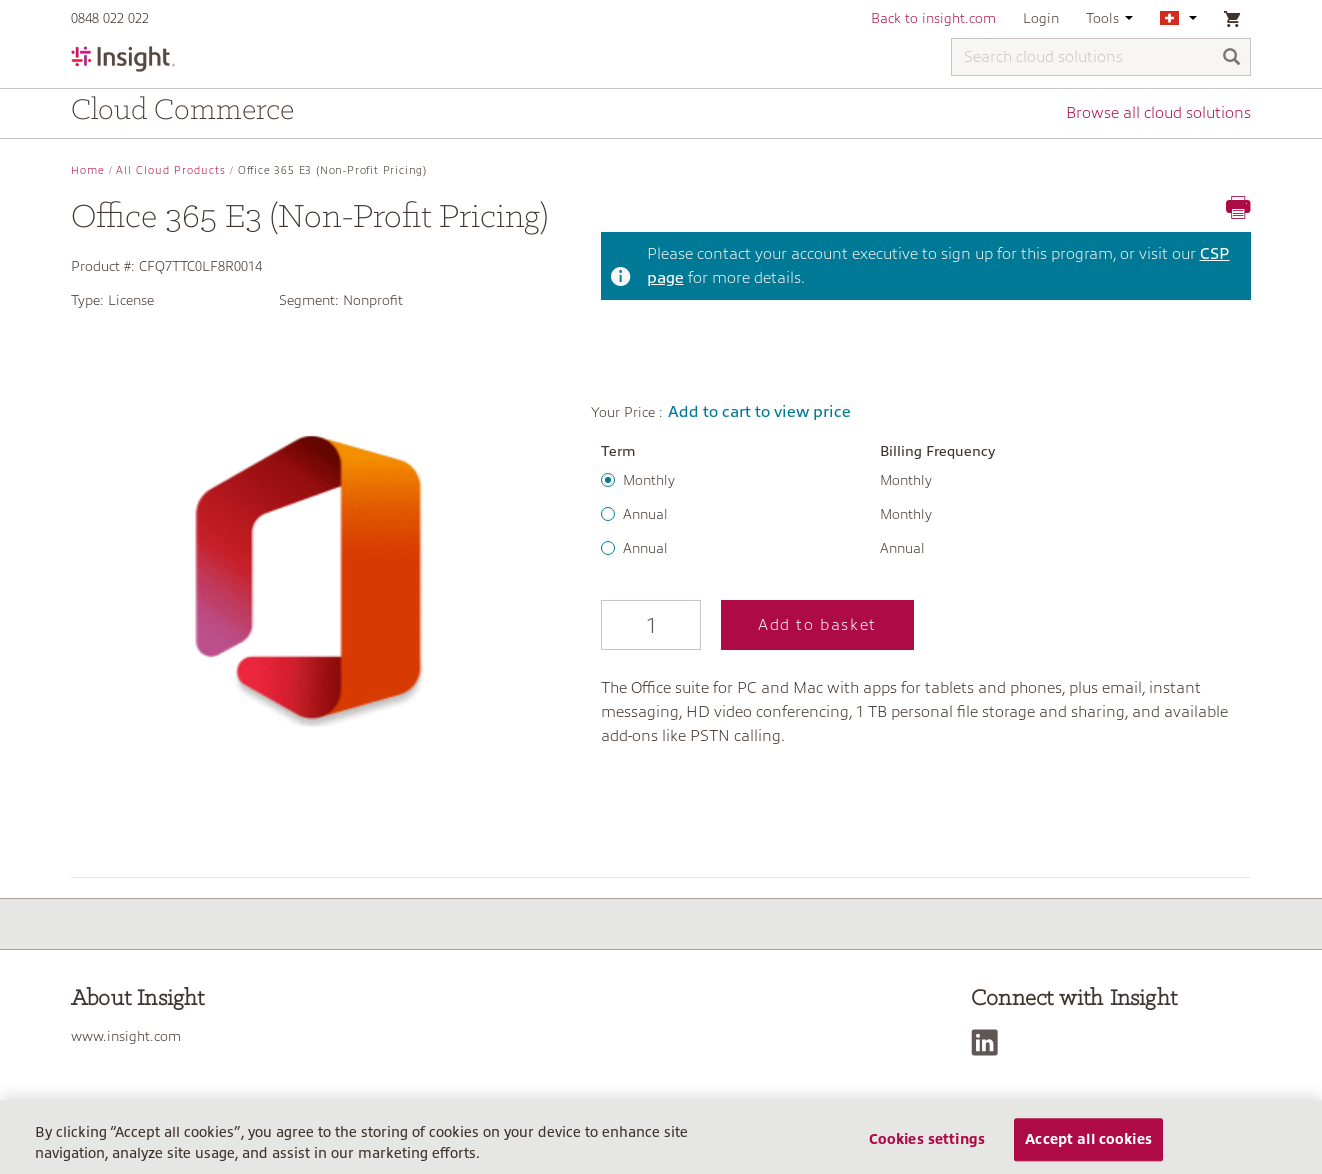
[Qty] (651, 625)
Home (88, 170)
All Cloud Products (171, 170)
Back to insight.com (933, 18)
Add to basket (817, 625)
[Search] (1232, 58)
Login (1041, 18)
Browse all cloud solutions (1158, 113)
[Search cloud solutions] (1101, 57)
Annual (645, 514)
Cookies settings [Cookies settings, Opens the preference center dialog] (927, 1145)
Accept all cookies (1088, 1145)
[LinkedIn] (989, 1042)
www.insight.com (126, 1036)
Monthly (649, 480)
